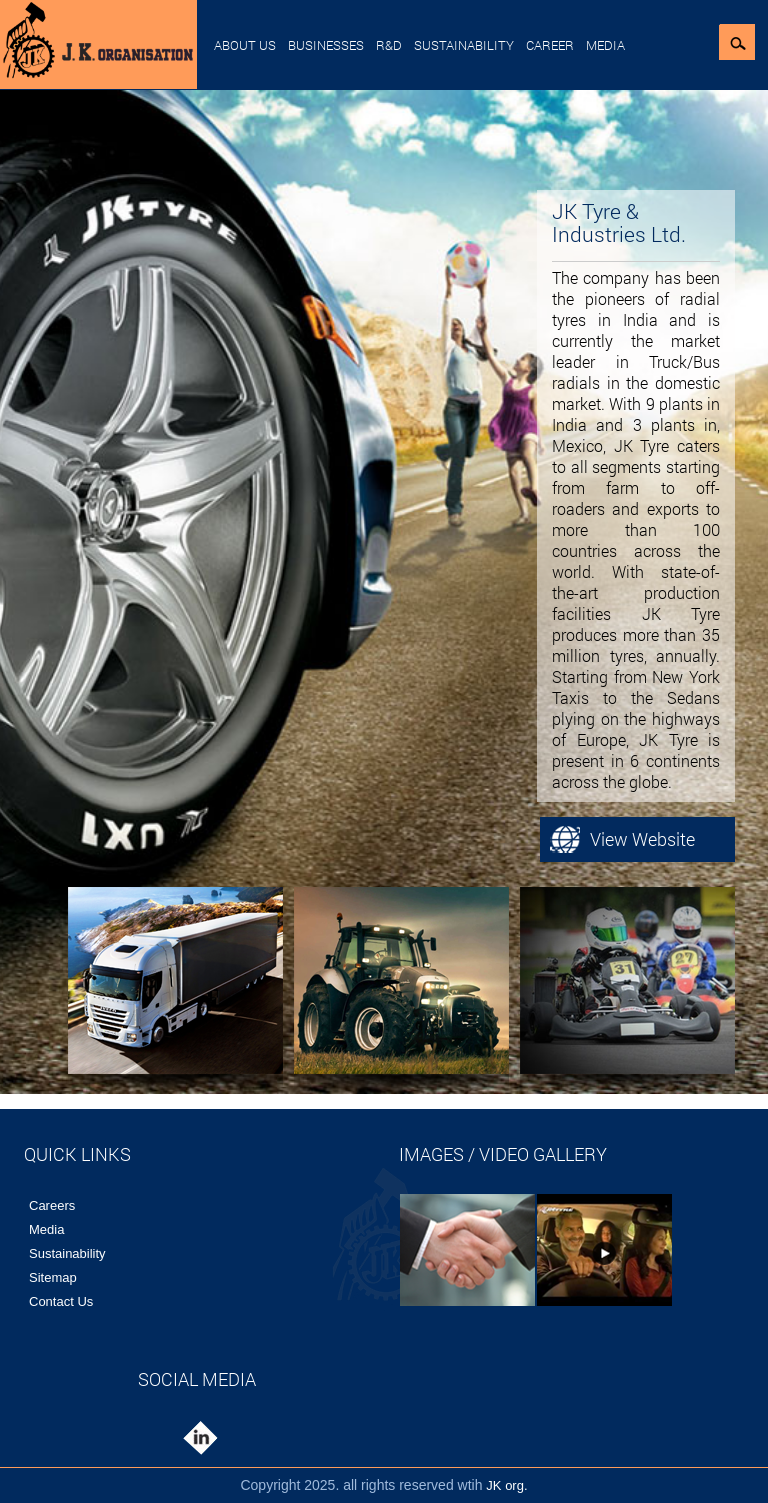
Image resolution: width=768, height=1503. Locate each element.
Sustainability (464, 45)
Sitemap (53, 1277)
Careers (52, 1205)
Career (550, 45)
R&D (389, 45)
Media (605, 45)
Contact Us (61, 1301)
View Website (642, 839)
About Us (245, 45)
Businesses (326, 45)
